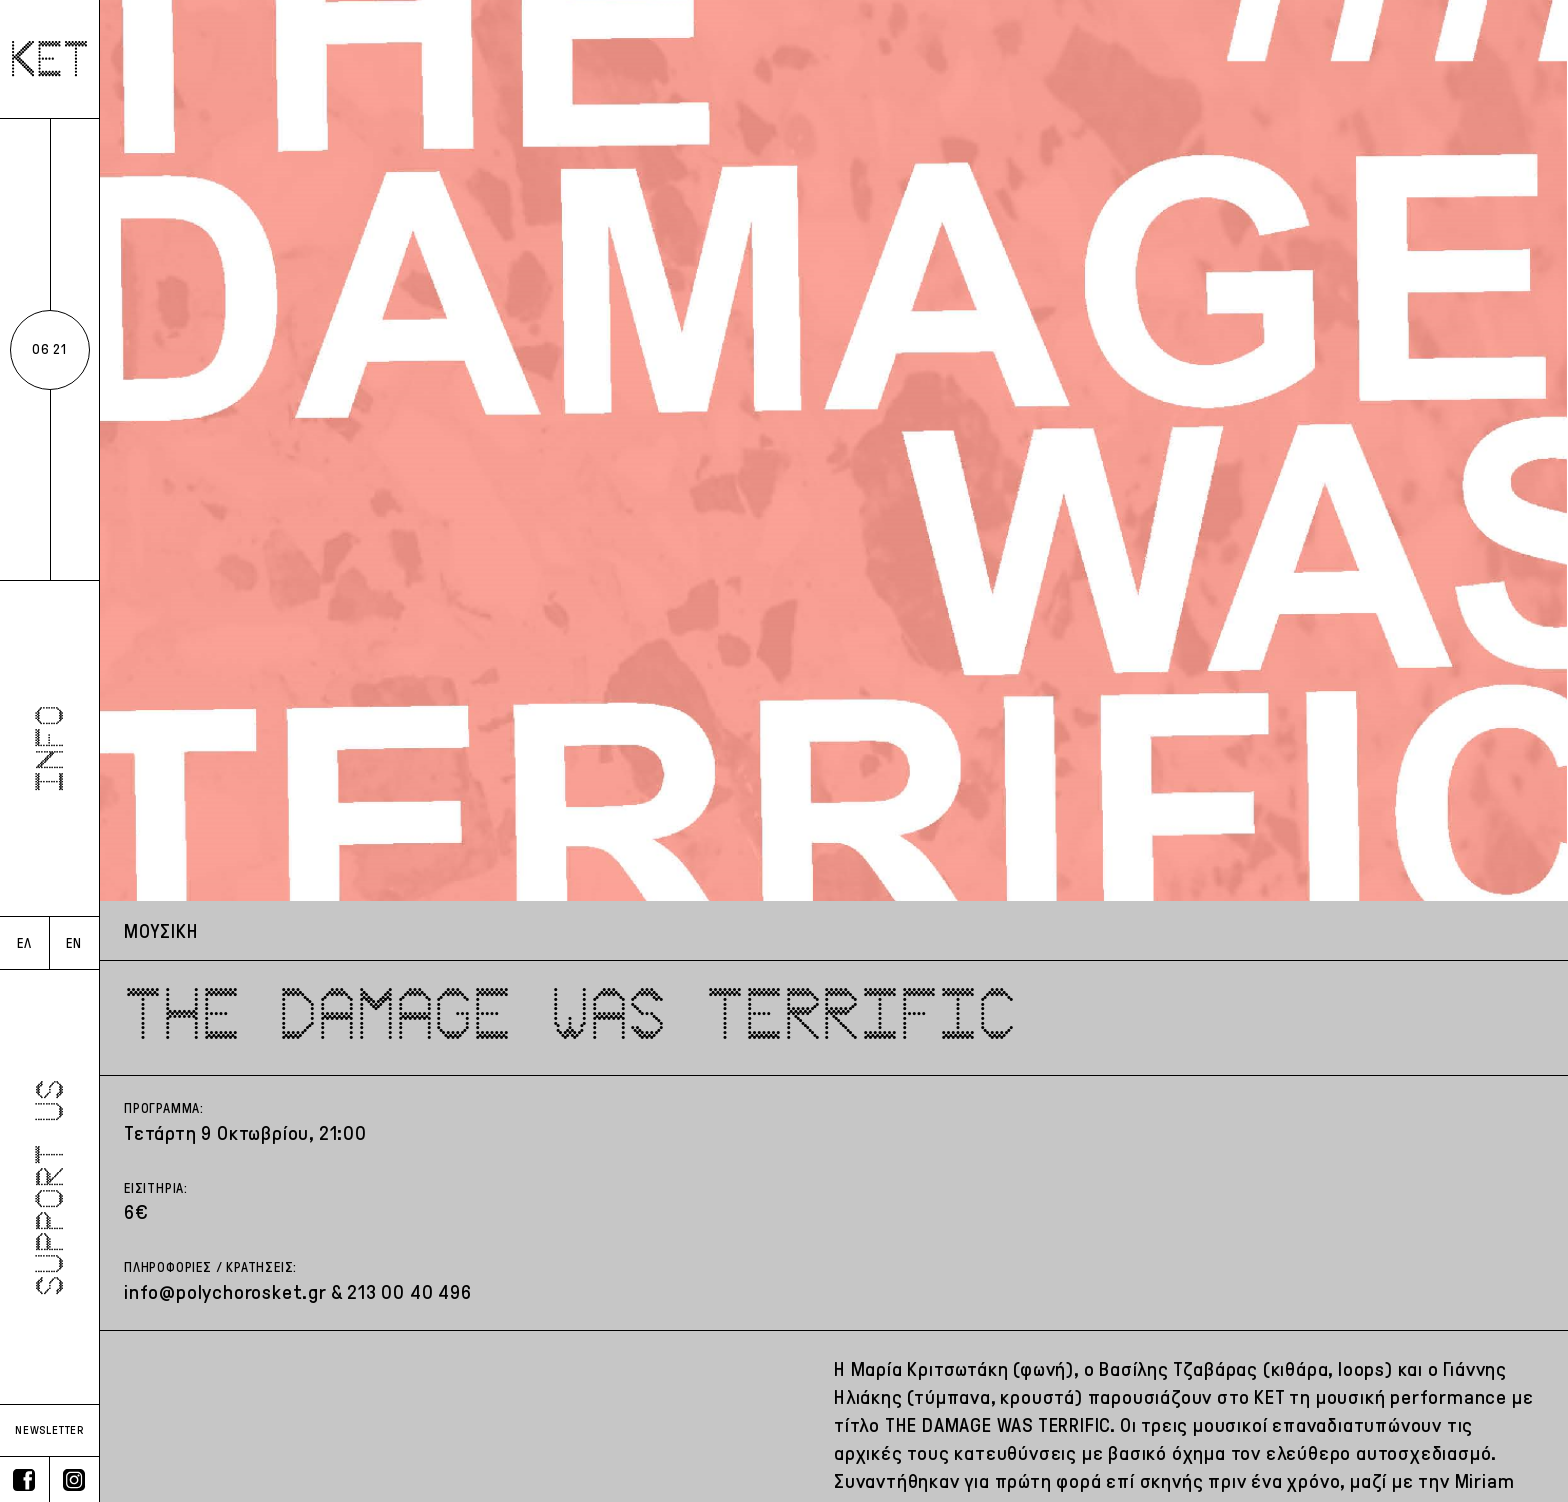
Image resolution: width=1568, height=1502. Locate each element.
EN (74, 943)
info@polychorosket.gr (225, 1292)
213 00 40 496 (409, 1292)
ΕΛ (24, 943)
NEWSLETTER (49, 1430)
